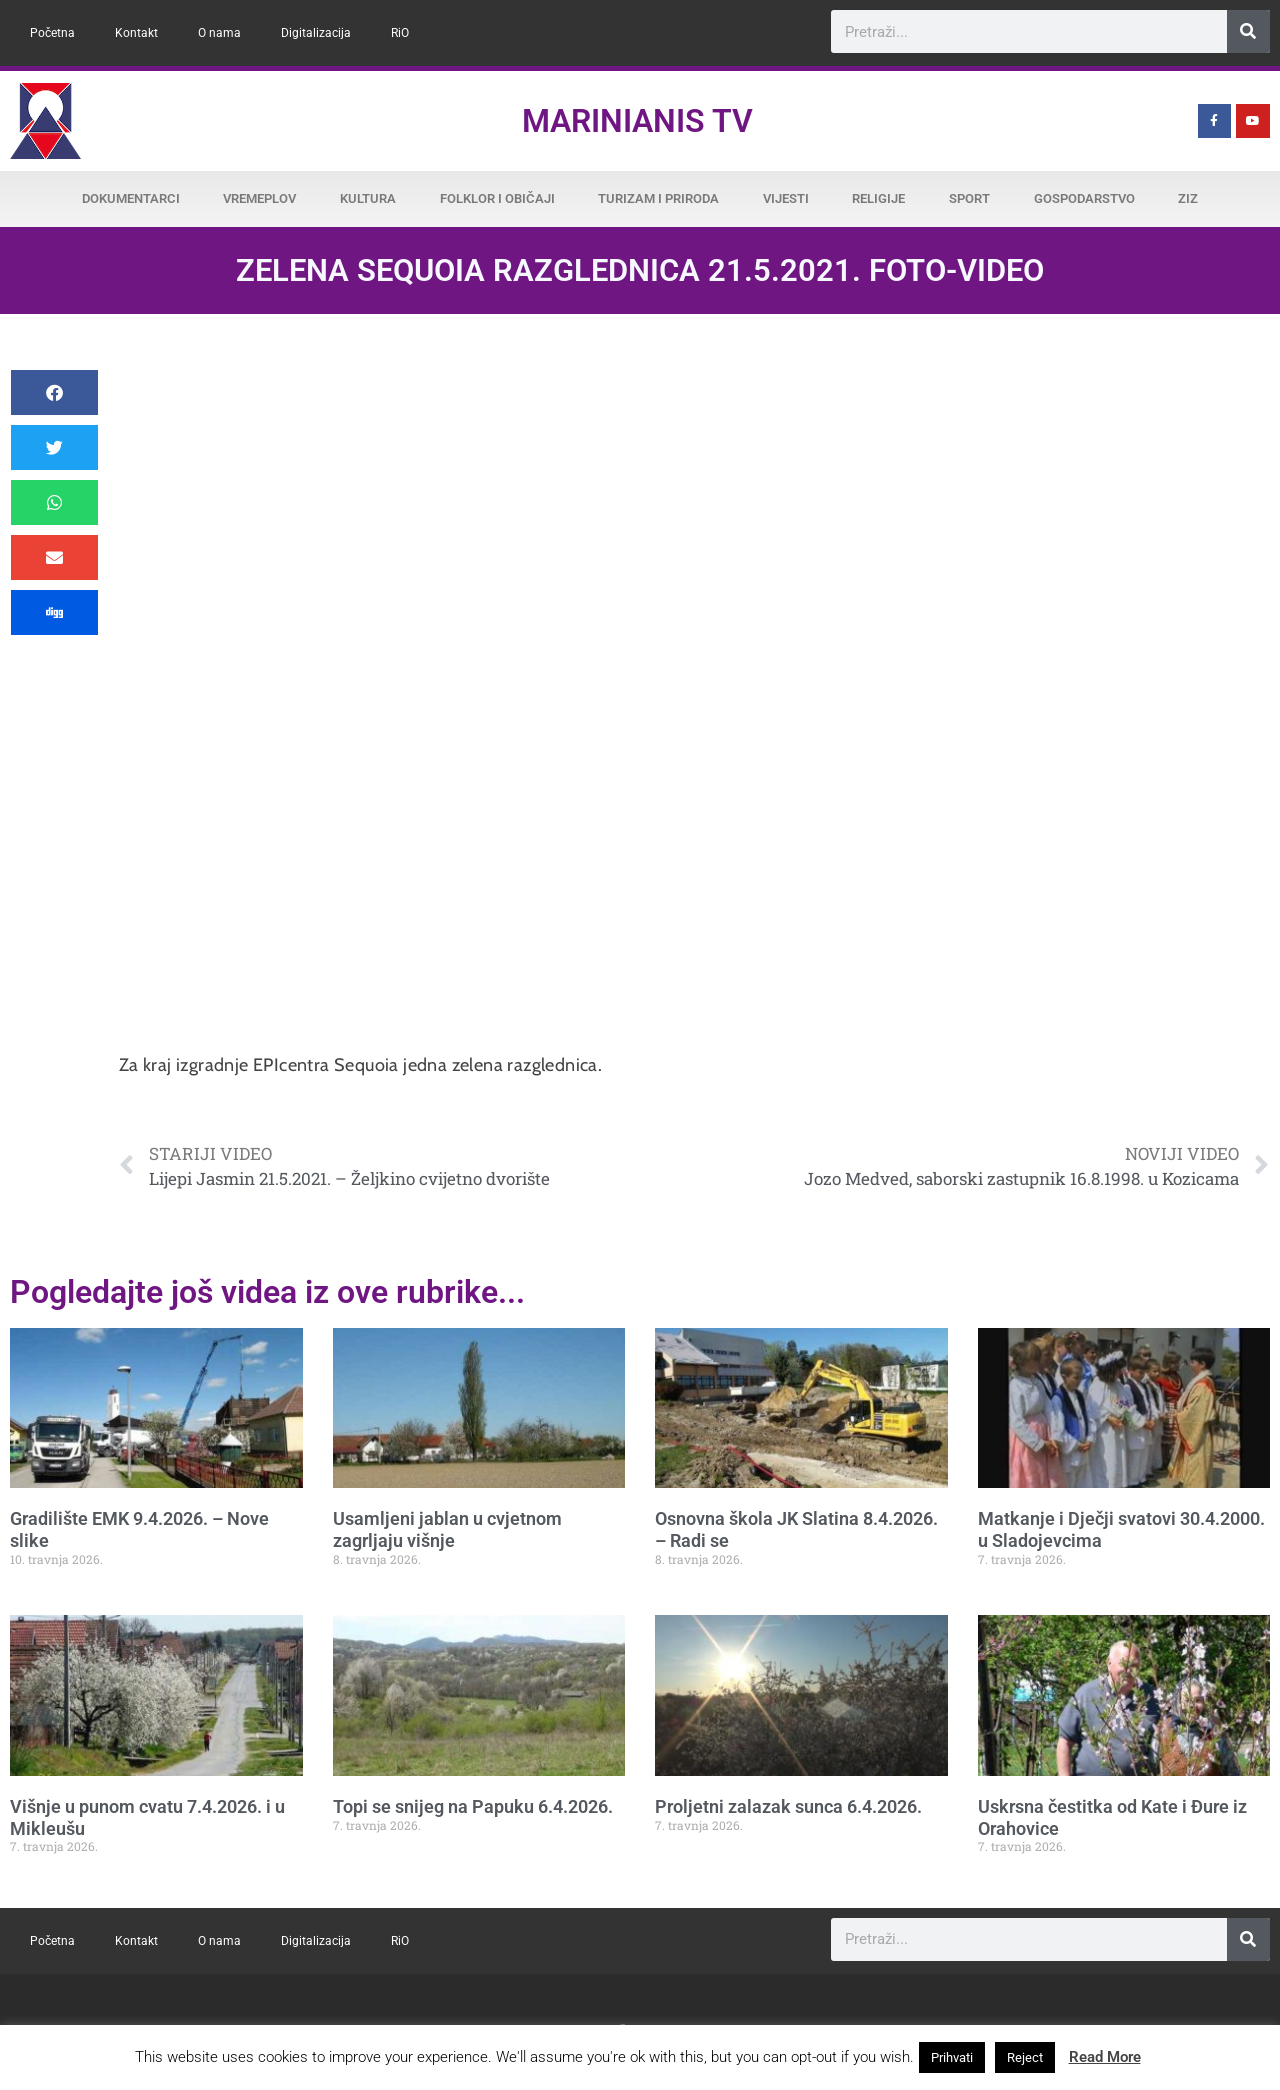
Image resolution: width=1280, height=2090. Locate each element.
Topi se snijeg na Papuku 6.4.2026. (473, 1806)
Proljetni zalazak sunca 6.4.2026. (788, 1806)
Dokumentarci (131, 198)
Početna (52, 33)
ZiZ (1188, 198)
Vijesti (786, 198)
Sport (969, 198)
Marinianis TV (637, 121)
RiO (400, 33)
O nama (219, 33)
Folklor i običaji (497, 198)
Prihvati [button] (952, 2057)
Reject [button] (1025, 2057)
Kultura (368, 198)
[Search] (1248, 31)
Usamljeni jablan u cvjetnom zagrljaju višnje (447, 1529)
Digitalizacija (316, 33)
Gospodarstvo (1084, 198)
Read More (1105, 2057)
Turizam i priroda (658, 198)
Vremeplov (259, 198)
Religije (878, 198)
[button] (54, 392)
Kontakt (136, 33)
